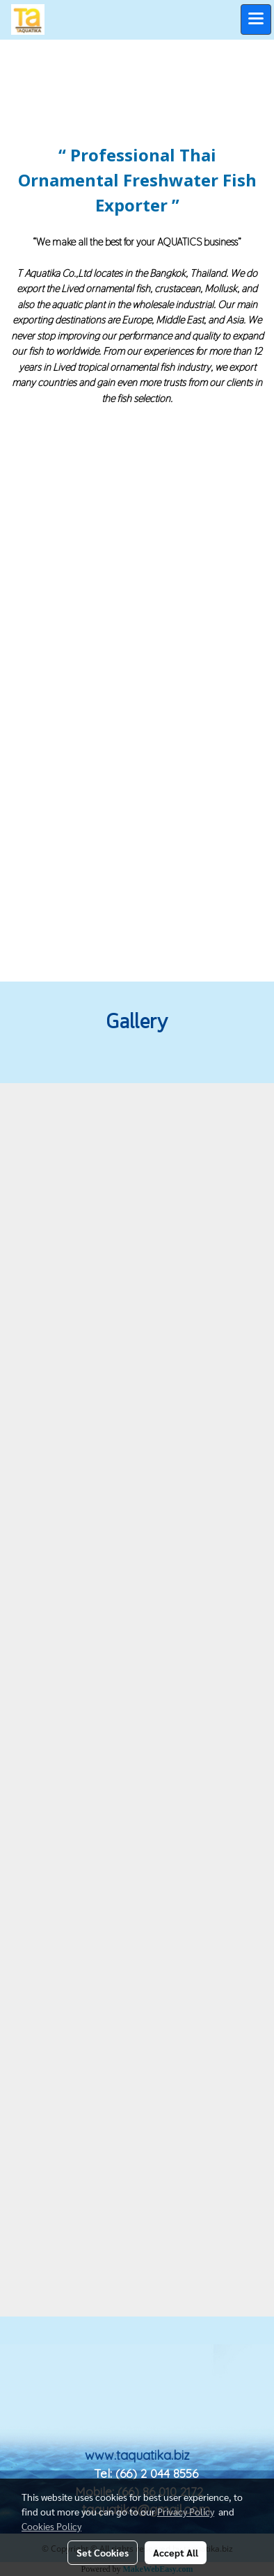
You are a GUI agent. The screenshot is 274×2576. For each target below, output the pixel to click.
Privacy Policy (185, 2511)
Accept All (175, 2552)
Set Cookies (102, 2552)
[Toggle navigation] (256, 19)
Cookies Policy (51, 2526)
